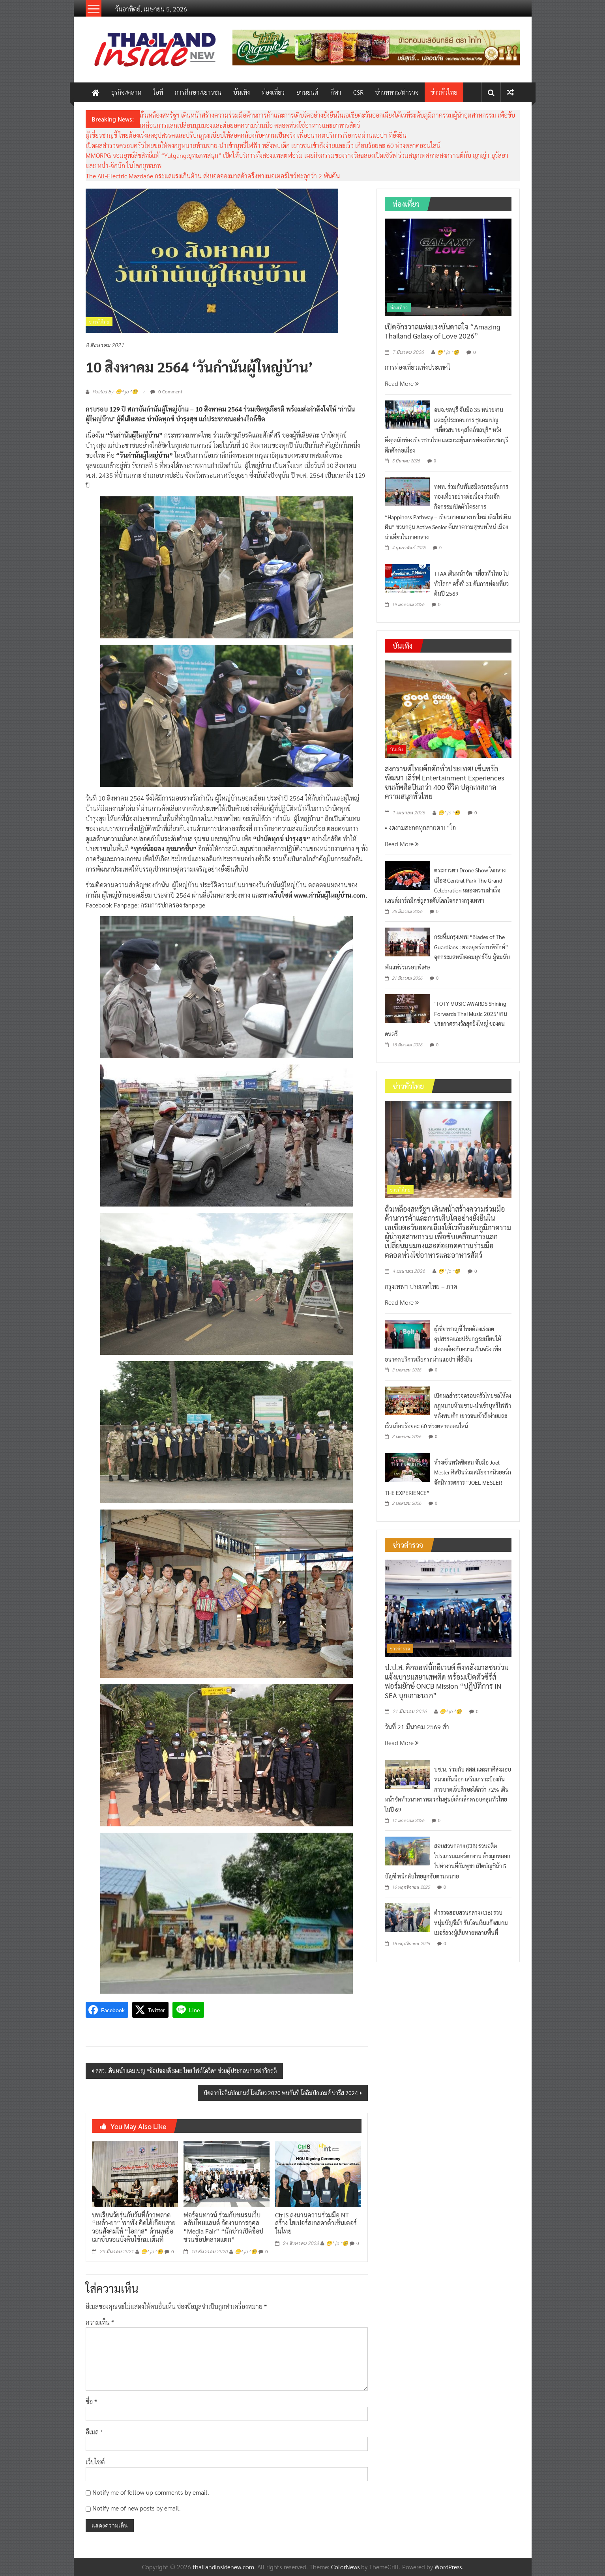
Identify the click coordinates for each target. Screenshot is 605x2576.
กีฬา (335, 92)
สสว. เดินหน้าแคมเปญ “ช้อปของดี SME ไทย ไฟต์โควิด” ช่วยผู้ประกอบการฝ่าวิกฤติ (186, 2070)
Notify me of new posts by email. (136, 2508)
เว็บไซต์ (95, 2462)
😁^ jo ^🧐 (152, 2251)
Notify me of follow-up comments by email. (150, 2492)
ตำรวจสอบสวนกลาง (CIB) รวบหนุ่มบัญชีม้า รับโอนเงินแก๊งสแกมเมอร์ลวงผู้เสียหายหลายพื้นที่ (471, 1922)
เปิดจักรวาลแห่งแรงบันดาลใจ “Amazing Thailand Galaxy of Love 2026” (442, 331)
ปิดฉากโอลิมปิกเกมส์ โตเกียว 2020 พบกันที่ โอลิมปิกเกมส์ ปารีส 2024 (281, 2092)
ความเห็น (100, 2322)
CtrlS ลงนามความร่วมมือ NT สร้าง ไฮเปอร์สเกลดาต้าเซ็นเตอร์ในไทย (316, 2223)
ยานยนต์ (307, 92)
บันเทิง (241, 92)
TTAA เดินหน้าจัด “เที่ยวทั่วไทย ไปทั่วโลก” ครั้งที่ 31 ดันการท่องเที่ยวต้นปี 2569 (471, 583)
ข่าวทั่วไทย (444, 92)
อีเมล (94, 2432)
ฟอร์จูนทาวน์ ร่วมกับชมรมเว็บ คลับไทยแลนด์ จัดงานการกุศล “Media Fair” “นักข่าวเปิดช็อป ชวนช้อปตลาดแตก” (223, 2227)
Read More (402, 383)
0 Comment (166, 391)
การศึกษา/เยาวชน (198, 92)
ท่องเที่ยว (273, 92)
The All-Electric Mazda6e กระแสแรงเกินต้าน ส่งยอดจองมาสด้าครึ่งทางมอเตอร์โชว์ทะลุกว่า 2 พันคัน (213, 176)
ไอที (158, 92)
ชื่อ (91, 2401)
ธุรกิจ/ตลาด (126, 92)
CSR (358, 92)
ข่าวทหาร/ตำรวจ (397, 92)
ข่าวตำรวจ (400, 1648)
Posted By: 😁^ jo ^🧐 (115, 392)
